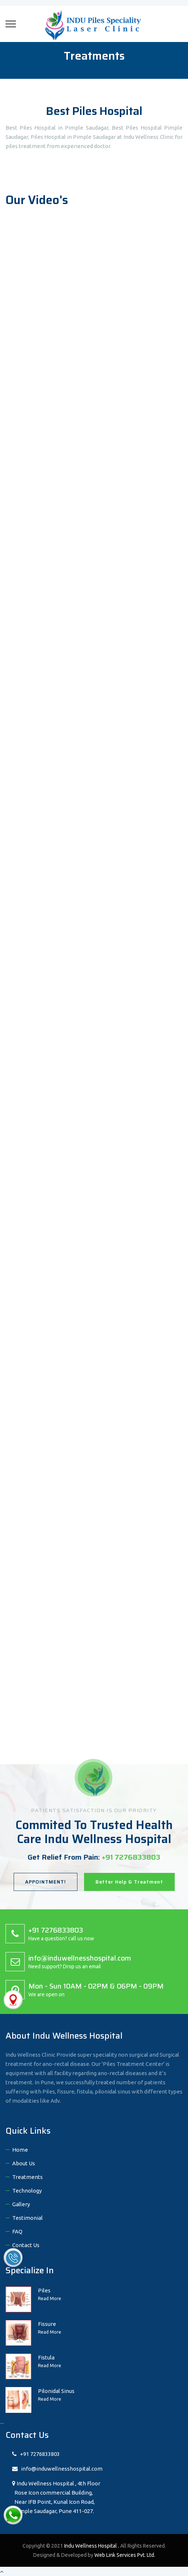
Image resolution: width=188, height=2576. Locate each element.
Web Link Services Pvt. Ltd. (124, 2555)
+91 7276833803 (36, 2454)
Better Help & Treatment (129, 1882)
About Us (23, 2163)
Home (20, 2150)
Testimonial (27, 2218)
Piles (44, 2290)
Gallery (21, 2204)
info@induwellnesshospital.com (57, 2469)
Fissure (47, 2324)
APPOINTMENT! (45, 1882)
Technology (27, 2190)
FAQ (17, 2231)
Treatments (27, 2177)
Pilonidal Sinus (56, 2391)
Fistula (46, 2357)
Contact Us (25, 2245)
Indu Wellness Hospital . (92, 2546)
